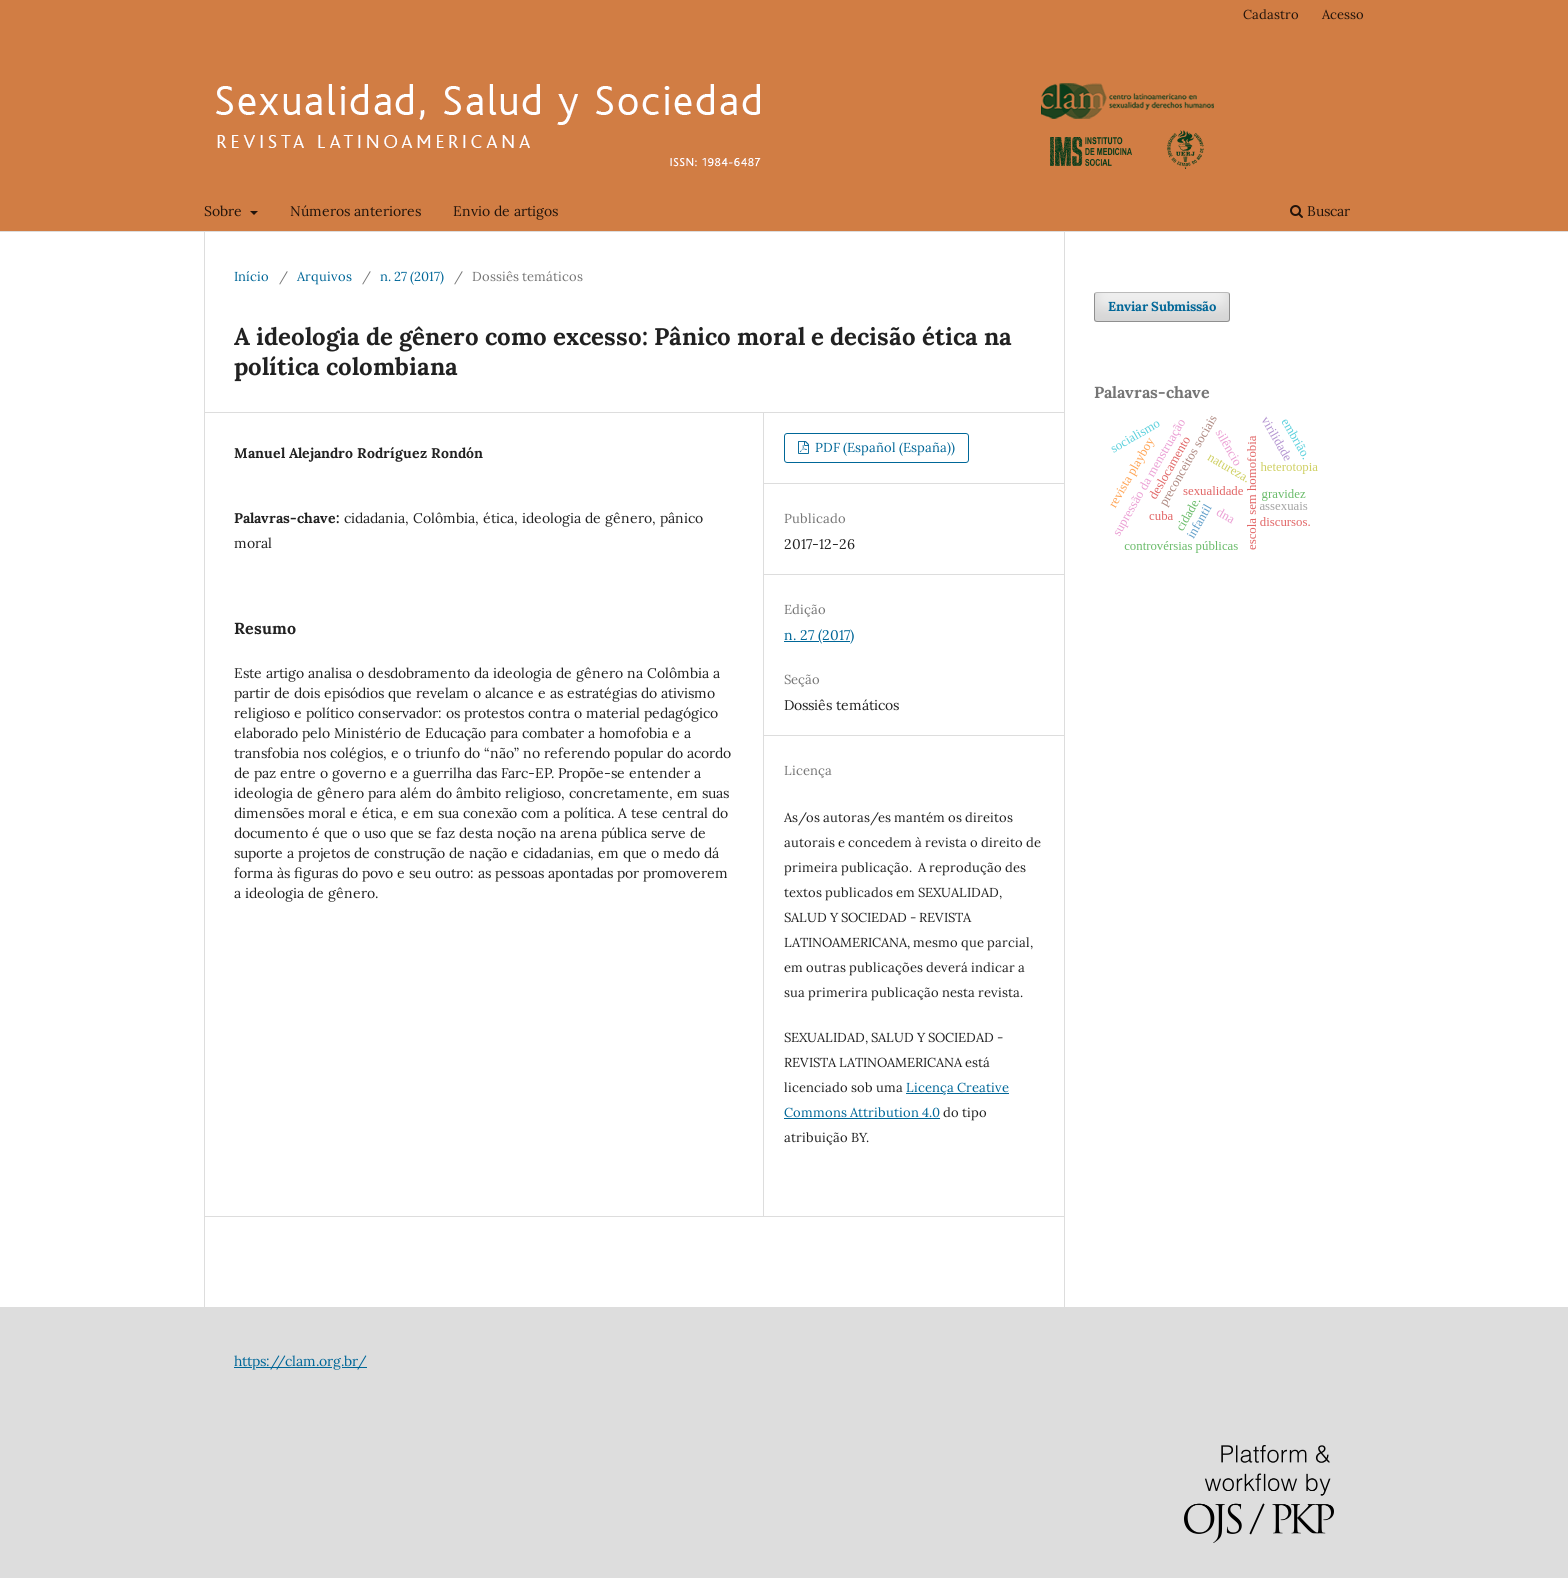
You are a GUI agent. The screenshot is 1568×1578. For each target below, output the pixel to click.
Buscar (1320, 211)
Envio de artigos (505, 211)
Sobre (225, 211)
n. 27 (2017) (412, 276)
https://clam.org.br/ (300, 1361)
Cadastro (1271, 14)
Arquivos (324, 276)
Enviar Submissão (1162, 306)
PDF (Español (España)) (883, 447)
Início (251, 276)
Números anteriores (355, 211)
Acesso (1343, 14)
